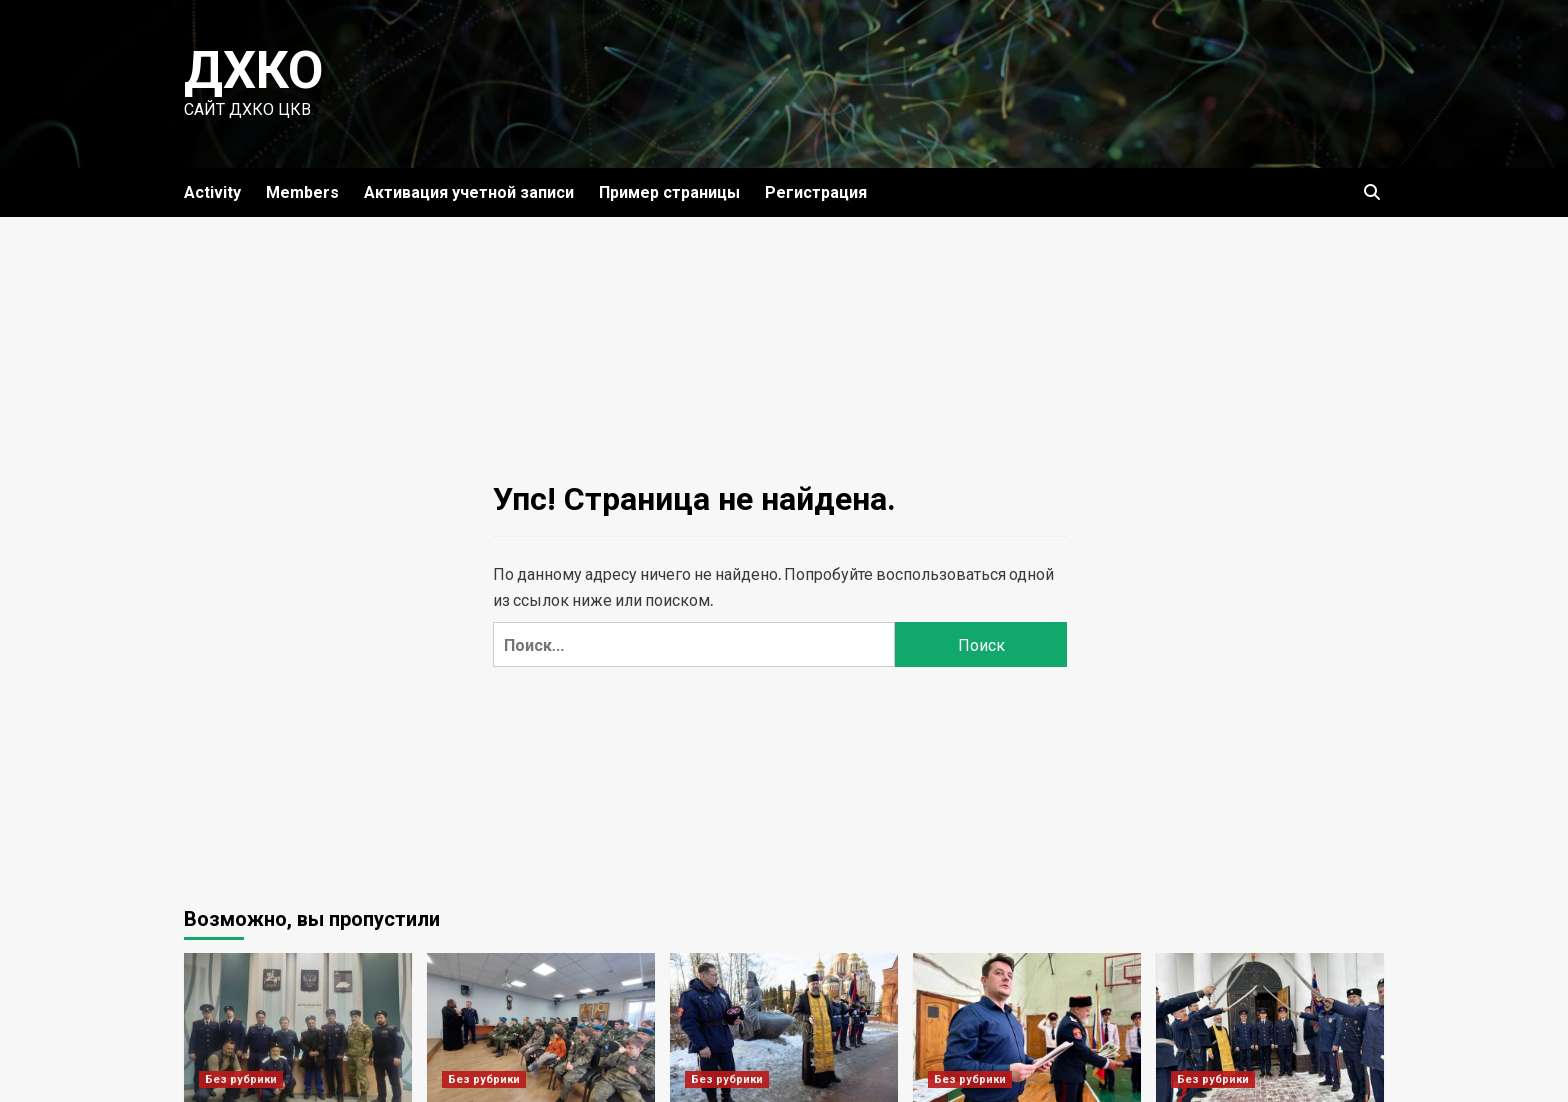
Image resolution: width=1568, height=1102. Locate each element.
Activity (212, 192)
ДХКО (254, 70)
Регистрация (816, 192)
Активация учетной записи (469, 192)
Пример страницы (669, 192)
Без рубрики (241, 1079)
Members (302, 192)
